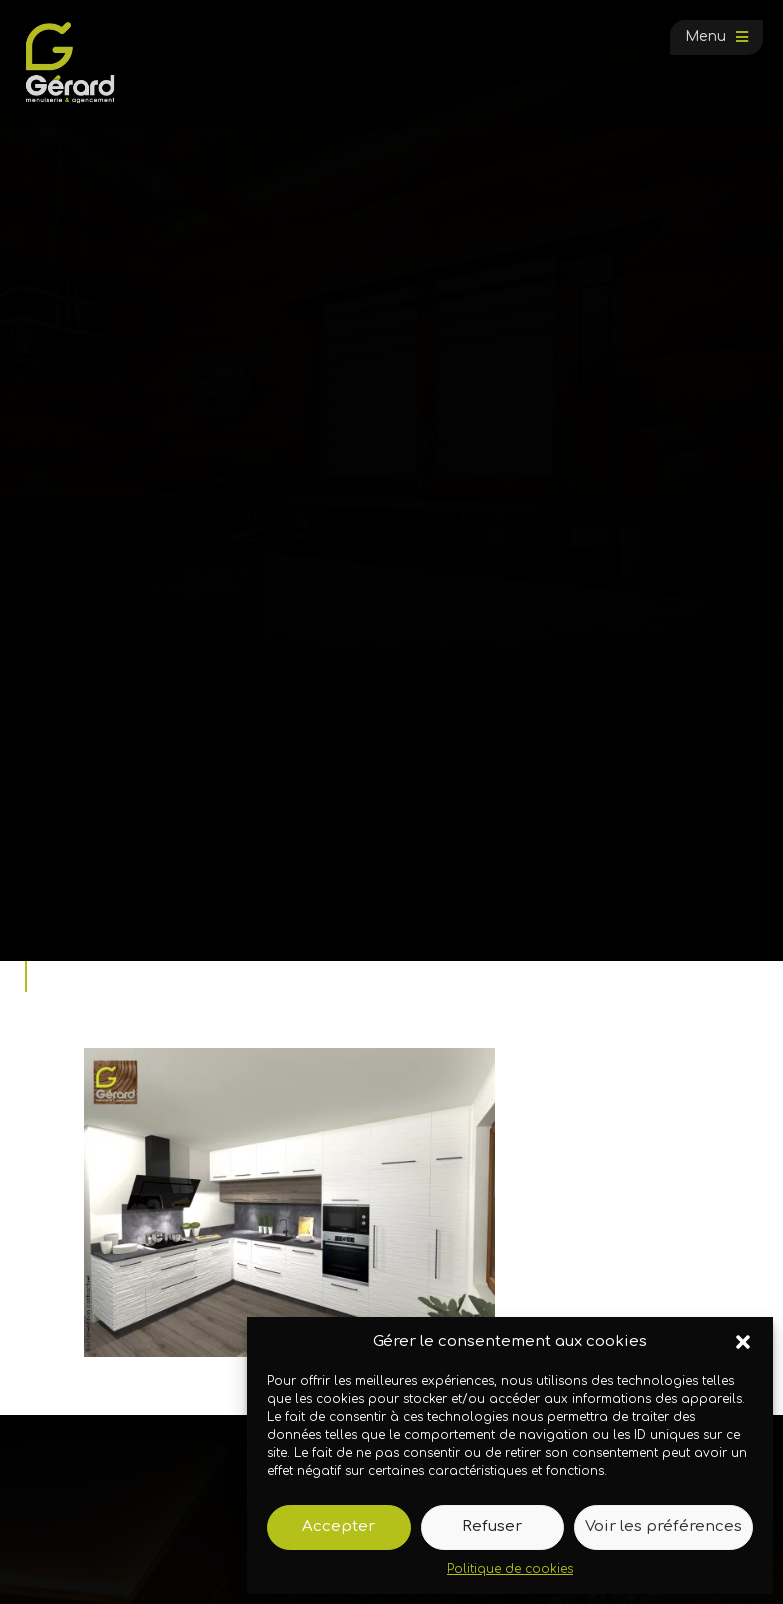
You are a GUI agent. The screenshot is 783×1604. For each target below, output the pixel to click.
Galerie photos (157, 916)
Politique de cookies (510, 1569)
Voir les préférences (663, 1526)
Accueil (74, 916)
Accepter (338, 1526)
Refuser (492, 1526)
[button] (743, 1342)
